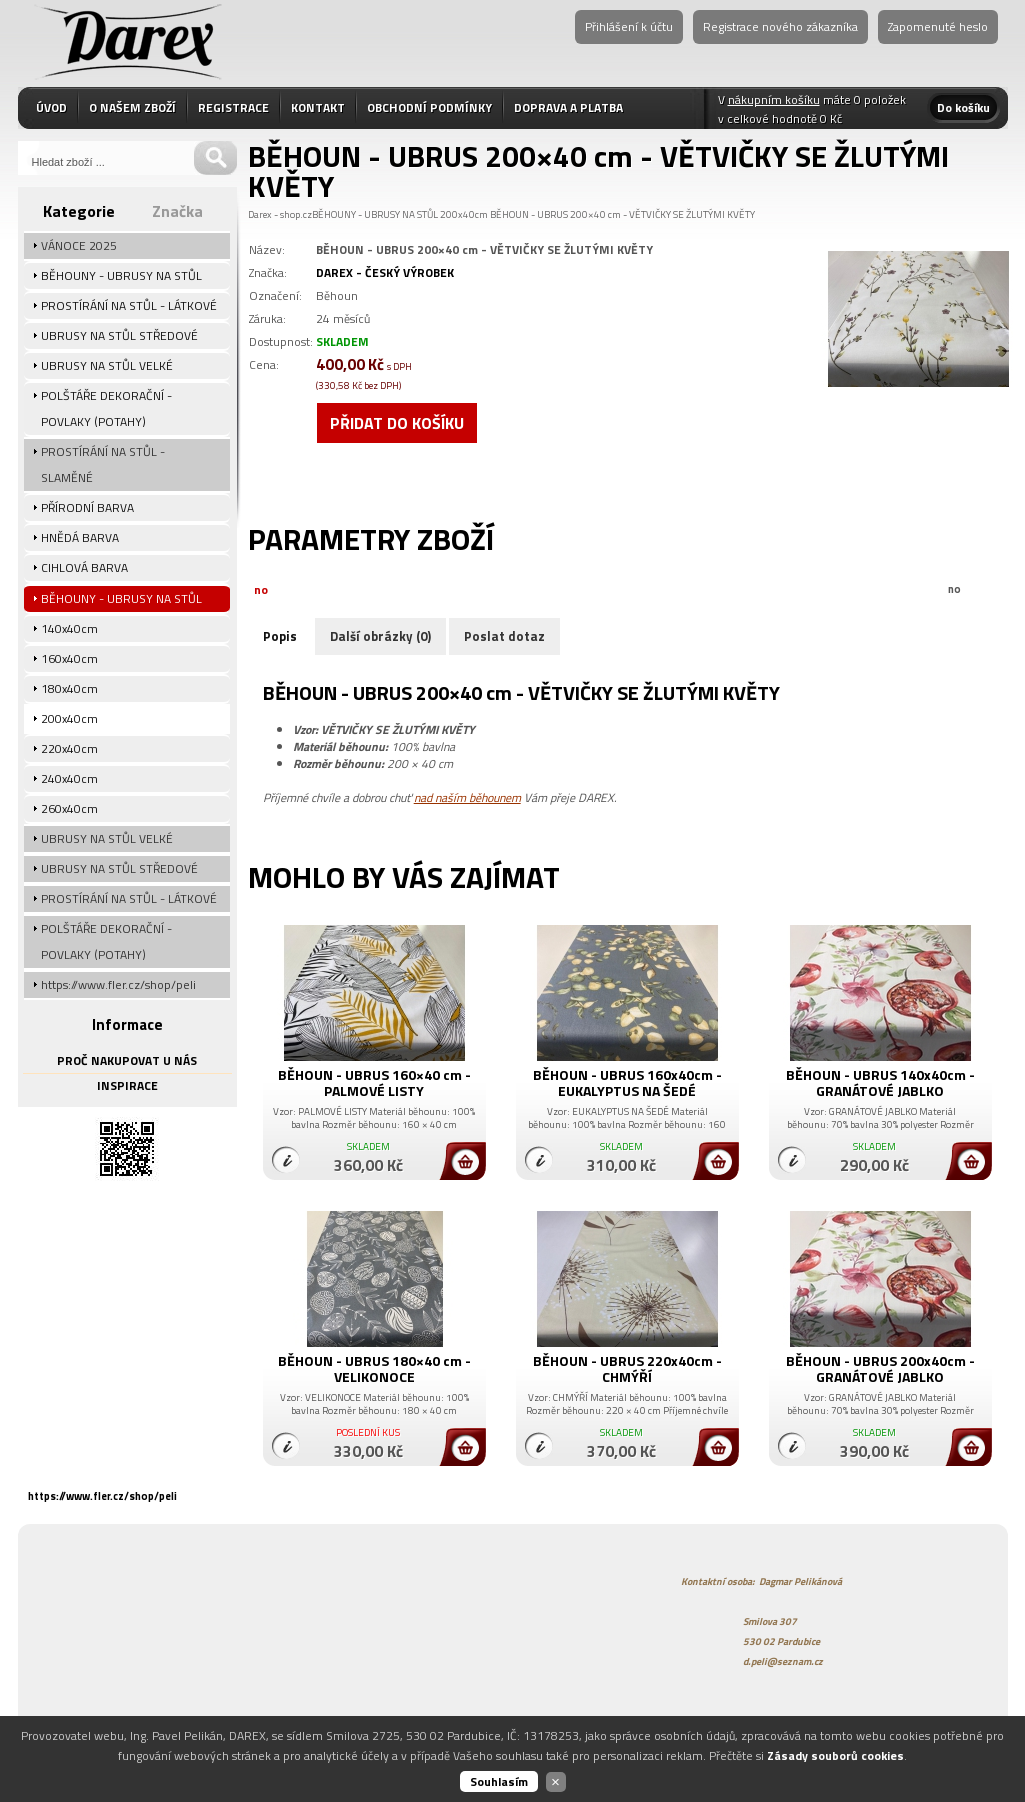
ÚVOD (51, 107)
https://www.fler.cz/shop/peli (102, 1496)
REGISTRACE (233, 107)
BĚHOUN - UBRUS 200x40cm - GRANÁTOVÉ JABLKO (880, 1368)
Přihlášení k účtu (629, 26)
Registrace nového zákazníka (780, 26)
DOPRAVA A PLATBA (568, 107)
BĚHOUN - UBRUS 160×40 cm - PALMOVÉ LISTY (374, 1082)
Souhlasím (499, 1781)
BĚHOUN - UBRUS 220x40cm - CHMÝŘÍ (627, 1368)
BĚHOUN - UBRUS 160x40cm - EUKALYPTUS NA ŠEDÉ (627, 1082)
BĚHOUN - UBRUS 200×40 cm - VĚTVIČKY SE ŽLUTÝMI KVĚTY (622, 214)
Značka (177, 211)
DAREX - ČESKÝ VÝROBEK (385, 272)
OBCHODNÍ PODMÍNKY (429, 107)
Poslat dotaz (504, 636)
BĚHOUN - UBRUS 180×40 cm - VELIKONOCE (374, 1368)
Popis (280, 636)
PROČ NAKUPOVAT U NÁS (127, 1060)
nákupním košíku (774, 99)
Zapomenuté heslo (938, 26)
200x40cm (464, 214)
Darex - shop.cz (280, 214)
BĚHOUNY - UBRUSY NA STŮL (375, 214)
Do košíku (963, 107)
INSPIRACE (127, 1085)
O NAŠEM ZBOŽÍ (132, 107)
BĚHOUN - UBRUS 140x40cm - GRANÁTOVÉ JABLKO (880, 1082)
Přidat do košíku (397, 423)
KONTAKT (318, 107)
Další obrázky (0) (380, 636)
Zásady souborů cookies (835, 1755)
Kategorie (79, 211)
